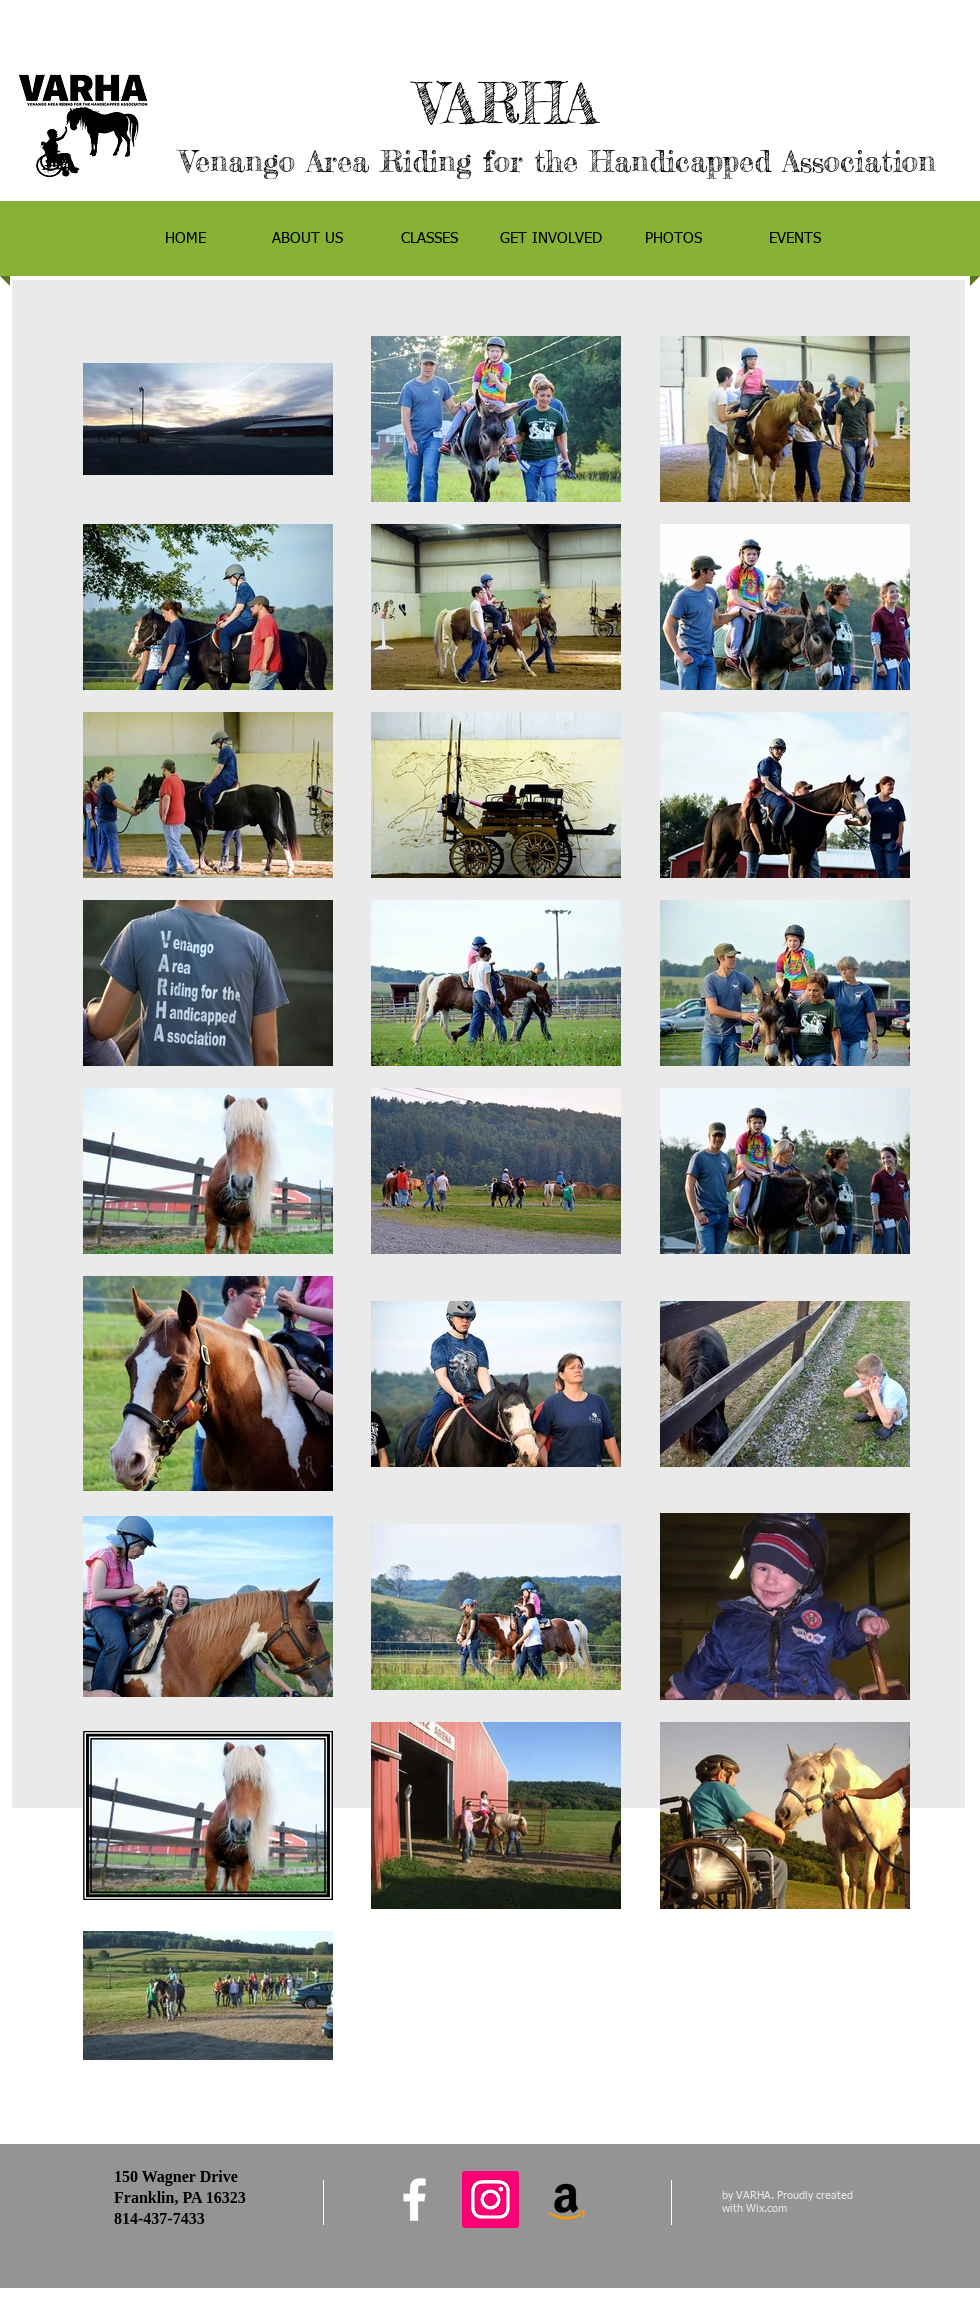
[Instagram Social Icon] (490, 2199)
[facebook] (414, 2199)
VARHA (557, 103)
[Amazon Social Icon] (566, 2199)
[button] (307, 238)
